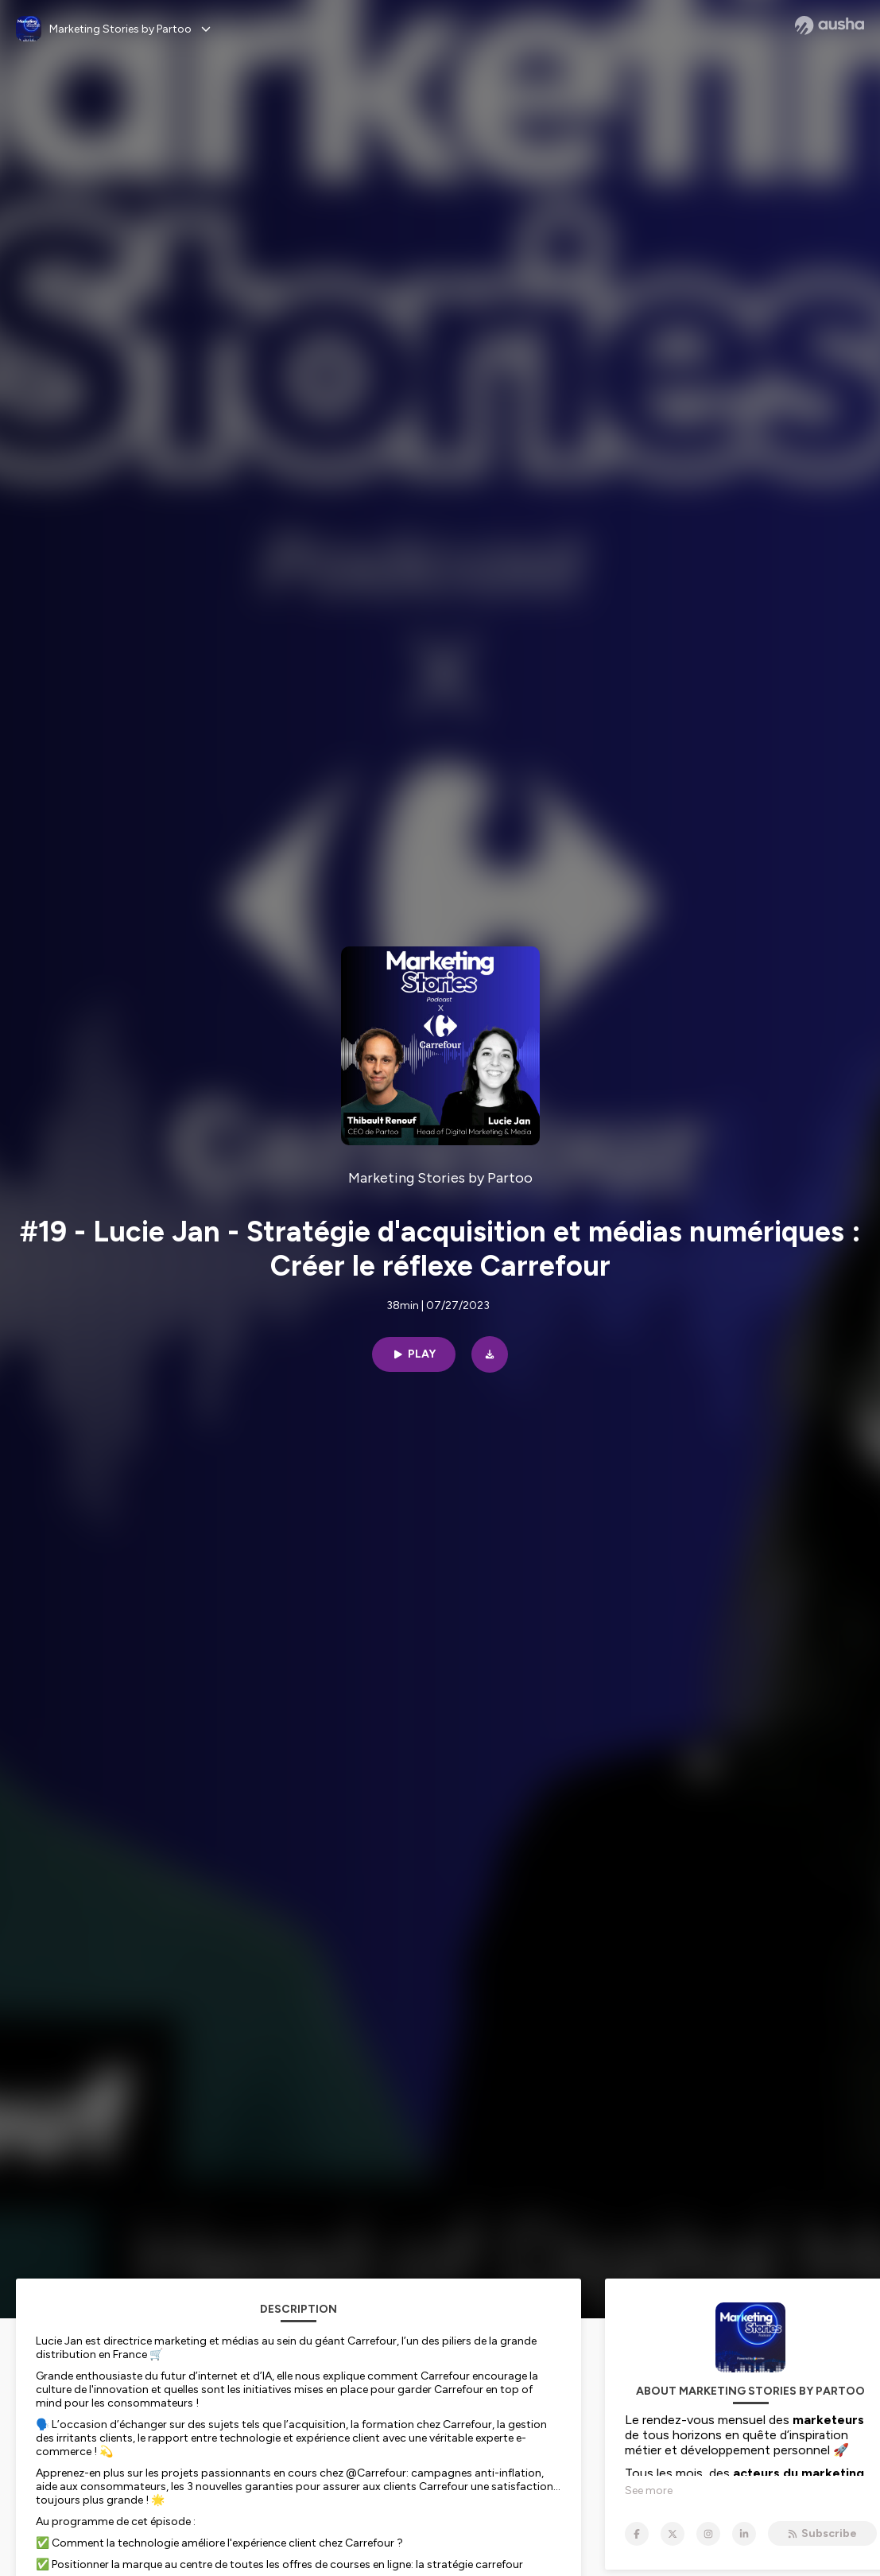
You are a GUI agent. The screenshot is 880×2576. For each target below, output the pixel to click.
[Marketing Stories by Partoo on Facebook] (637, 2534)
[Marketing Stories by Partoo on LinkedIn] (744, 2534)
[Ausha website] (829, 25)
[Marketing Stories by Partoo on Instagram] (708, 2534)
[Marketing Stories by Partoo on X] (672, 2534)
